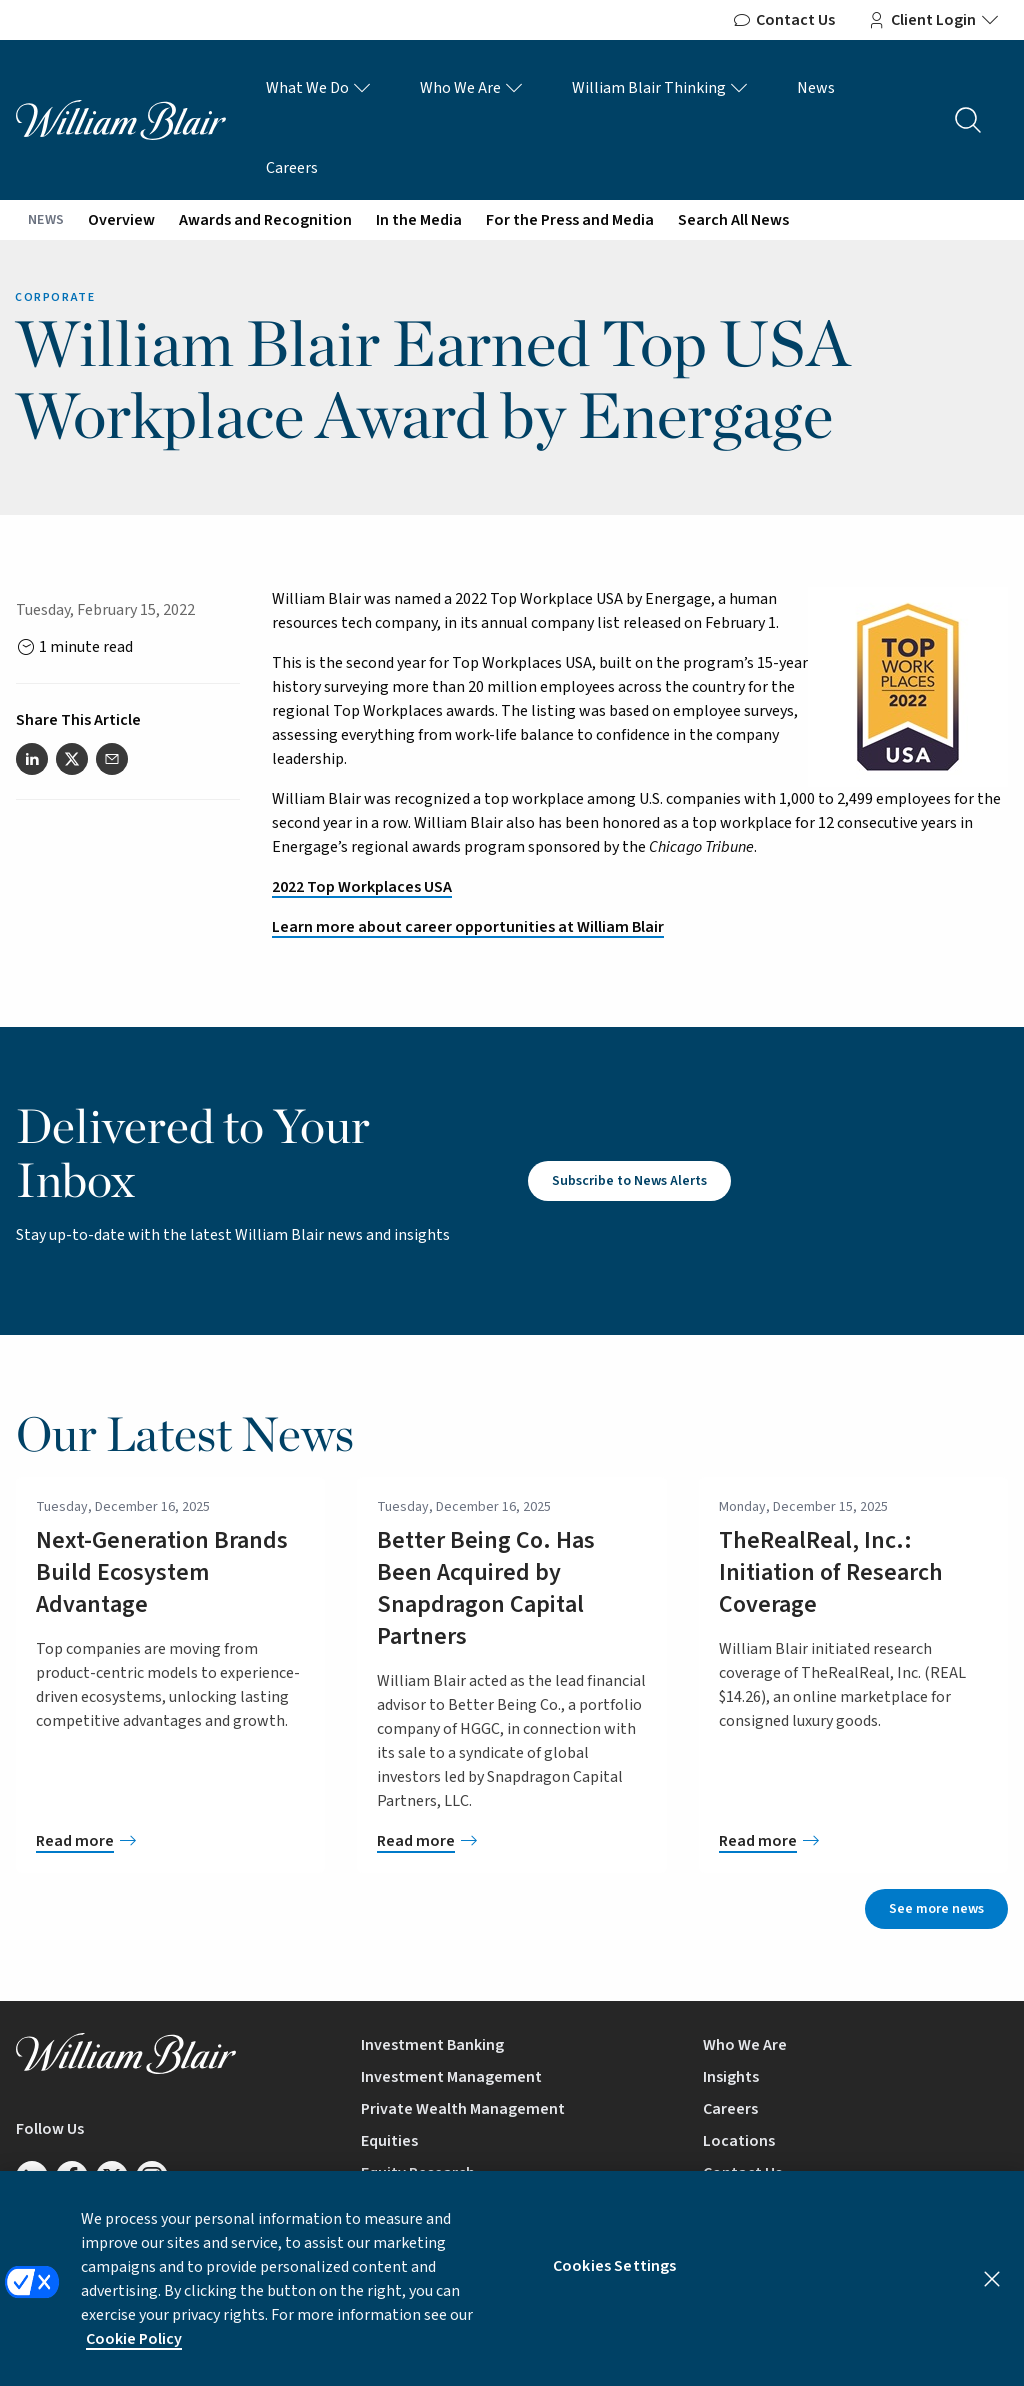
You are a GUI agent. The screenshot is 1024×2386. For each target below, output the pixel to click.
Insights (731, 2077)
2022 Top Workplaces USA (362, 887)
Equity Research (418, 2173)
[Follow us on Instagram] (152, 2177)
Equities (389, 2141)
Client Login (933, 20)
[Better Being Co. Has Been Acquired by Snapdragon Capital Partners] (511, 1841)
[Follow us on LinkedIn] (32, 2177)
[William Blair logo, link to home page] (121, 119)
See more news (936, 1909)
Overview (121, 220)
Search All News (733, 220)
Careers (292, 168)
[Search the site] (968, 120)
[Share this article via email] (112, 759)
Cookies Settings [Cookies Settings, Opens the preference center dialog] (615, 2283)
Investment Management (451, 2077)
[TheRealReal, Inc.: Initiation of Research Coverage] (853, 1841)
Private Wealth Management (463, 2109)
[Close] (992, 2296)
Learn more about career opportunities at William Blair (468, 927)
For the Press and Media (570, 220)
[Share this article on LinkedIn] (32, 759)
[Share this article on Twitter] (72, 759)
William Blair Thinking (660, 88)
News (816, 88)
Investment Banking (432, 2045)
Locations (739, 2141)
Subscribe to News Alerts (629, 1181)
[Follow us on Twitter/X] (112, 2177)
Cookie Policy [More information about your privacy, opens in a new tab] (134, 2356)
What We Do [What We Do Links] (319, 88)
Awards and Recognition (265, 220)
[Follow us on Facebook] (72, 2177)
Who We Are (472, 88)
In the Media (419, 220)
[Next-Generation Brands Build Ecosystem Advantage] (170, 1841)
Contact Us (783, 20)
